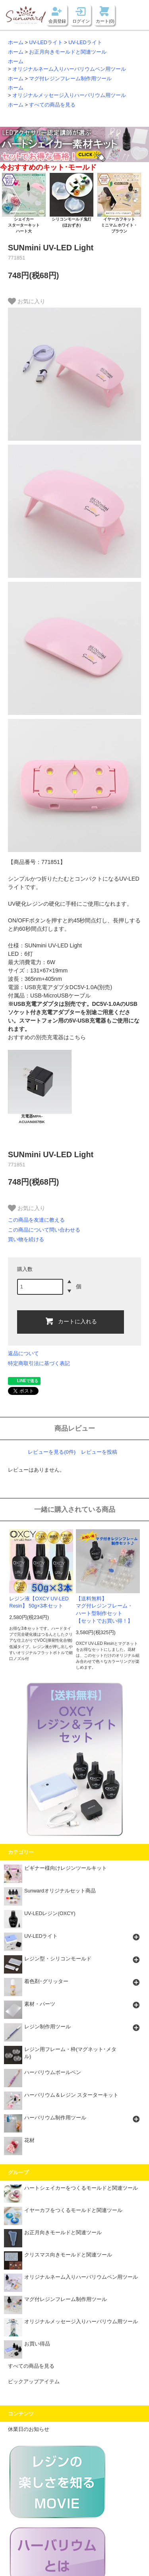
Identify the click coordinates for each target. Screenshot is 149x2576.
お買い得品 (27, 2346)
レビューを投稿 (99, 1452)
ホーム (15, 42)
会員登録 (57, 21)
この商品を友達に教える (36, 1220)
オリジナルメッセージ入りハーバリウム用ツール (69, 95)
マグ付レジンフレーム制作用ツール (70, 78)
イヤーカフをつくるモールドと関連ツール (63, 2212)
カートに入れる (71, 1321)
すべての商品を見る (52, 105)
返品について (23, 1353)
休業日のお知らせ (28, 2429)
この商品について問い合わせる (44, 1230)
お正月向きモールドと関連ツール (67, 52)
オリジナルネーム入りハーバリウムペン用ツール (69, 69)
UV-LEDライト (46, 42)
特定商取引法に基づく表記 (39, 1363)
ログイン (81, 21)
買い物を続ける (26, 1239)
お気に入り (26, 301)
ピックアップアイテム (34, 2381)
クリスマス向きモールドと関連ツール (58, 2257)
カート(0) (105, 21)
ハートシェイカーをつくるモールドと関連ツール (71, 2190)
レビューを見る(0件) (51, 1452)
